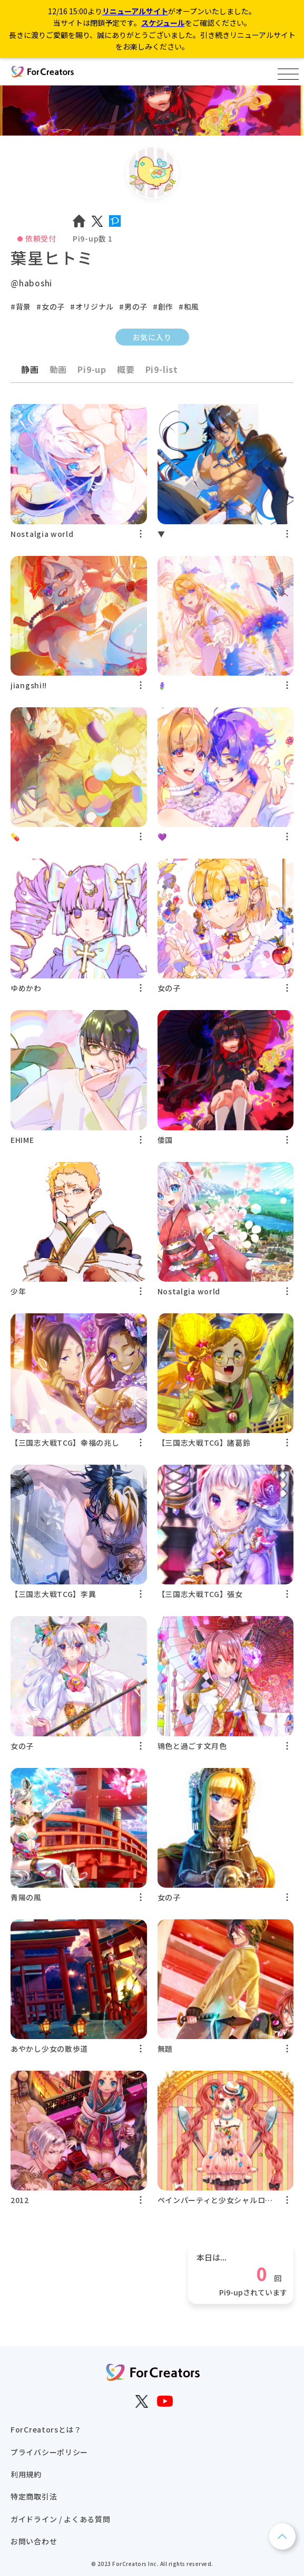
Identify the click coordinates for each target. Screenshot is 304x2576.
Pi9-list (161, 369)
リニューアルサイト (135, 11)
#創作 (163, 306)
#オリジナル (92, 306)
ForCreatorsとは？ (46, 2429)
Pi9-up (91, 369)
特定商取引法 (34, 2496)
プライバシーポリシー (49, 2452)
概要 (126, 369)
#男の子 (133, 306)
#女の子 (50, 306)
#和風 (189, 306)
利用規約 (26, 2474)
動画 (58, 369)
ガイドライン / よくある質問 (61, 2519)
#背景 (21, 306)
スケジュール (163, 22)
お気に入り (152, 337)
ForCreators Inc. (135, 2564)
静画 (30, 369)
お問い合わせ (34, 2541)
